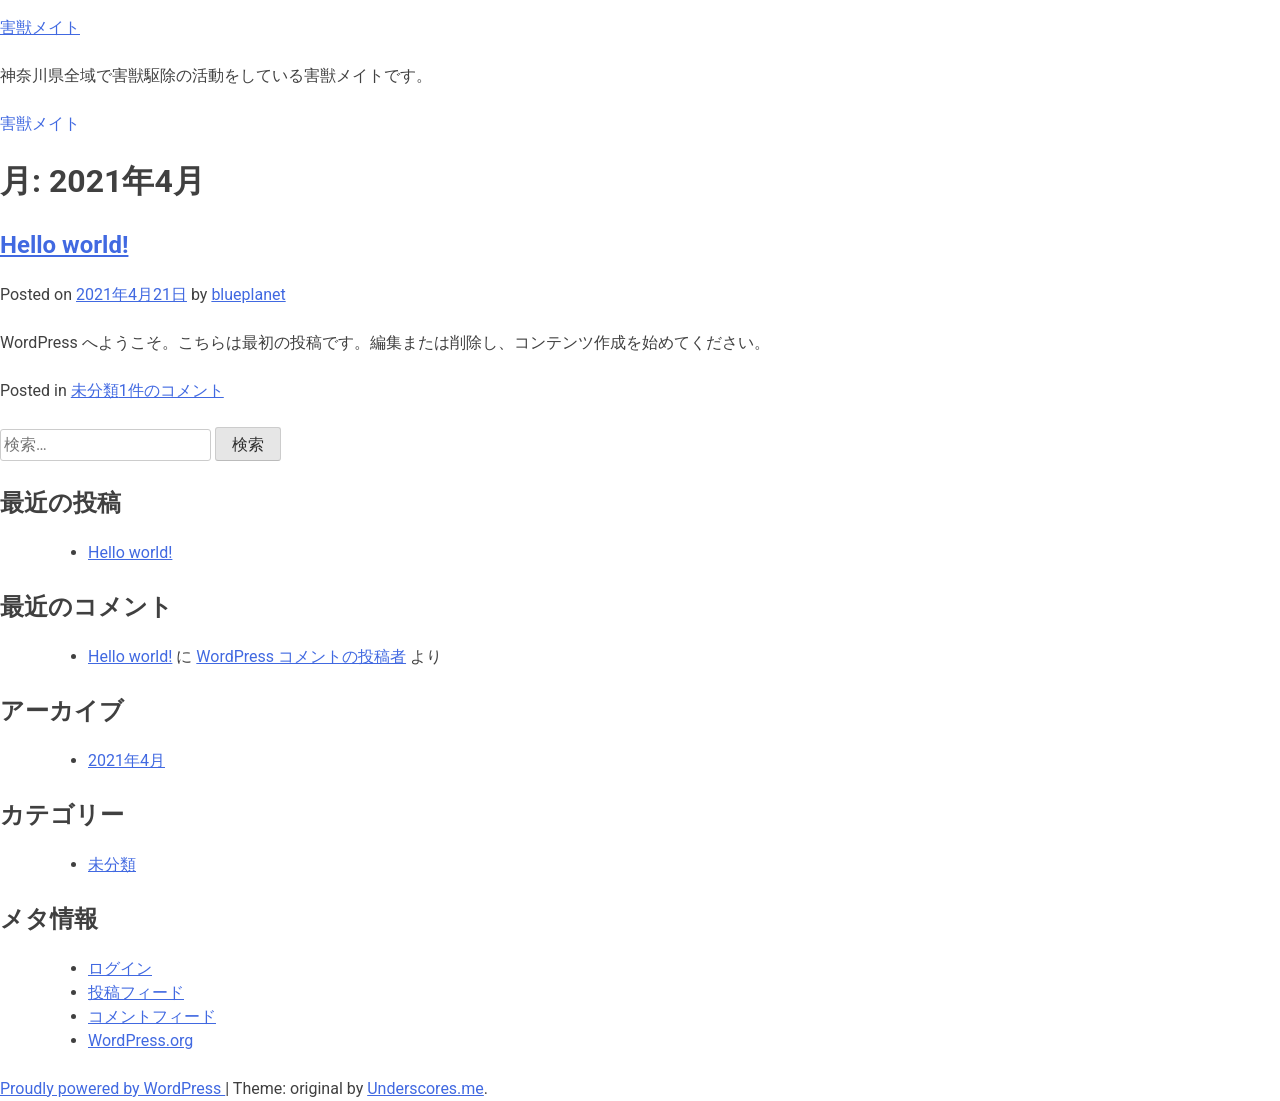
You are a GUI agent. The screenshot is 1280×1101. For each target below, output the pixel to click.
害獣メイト (40, 27)
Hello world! (64, 245)
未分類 (95, 390)
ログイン (120, 968)
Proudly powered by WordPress (112, 1088)
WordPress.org (140, 1040)
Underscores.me (425, 1088)
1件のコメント (171, 390)
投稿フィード (136, 992)
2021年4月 (126, 760)
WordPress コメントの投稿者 (301, 656)
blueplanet (248, 294)
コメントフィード (152, 1016)
